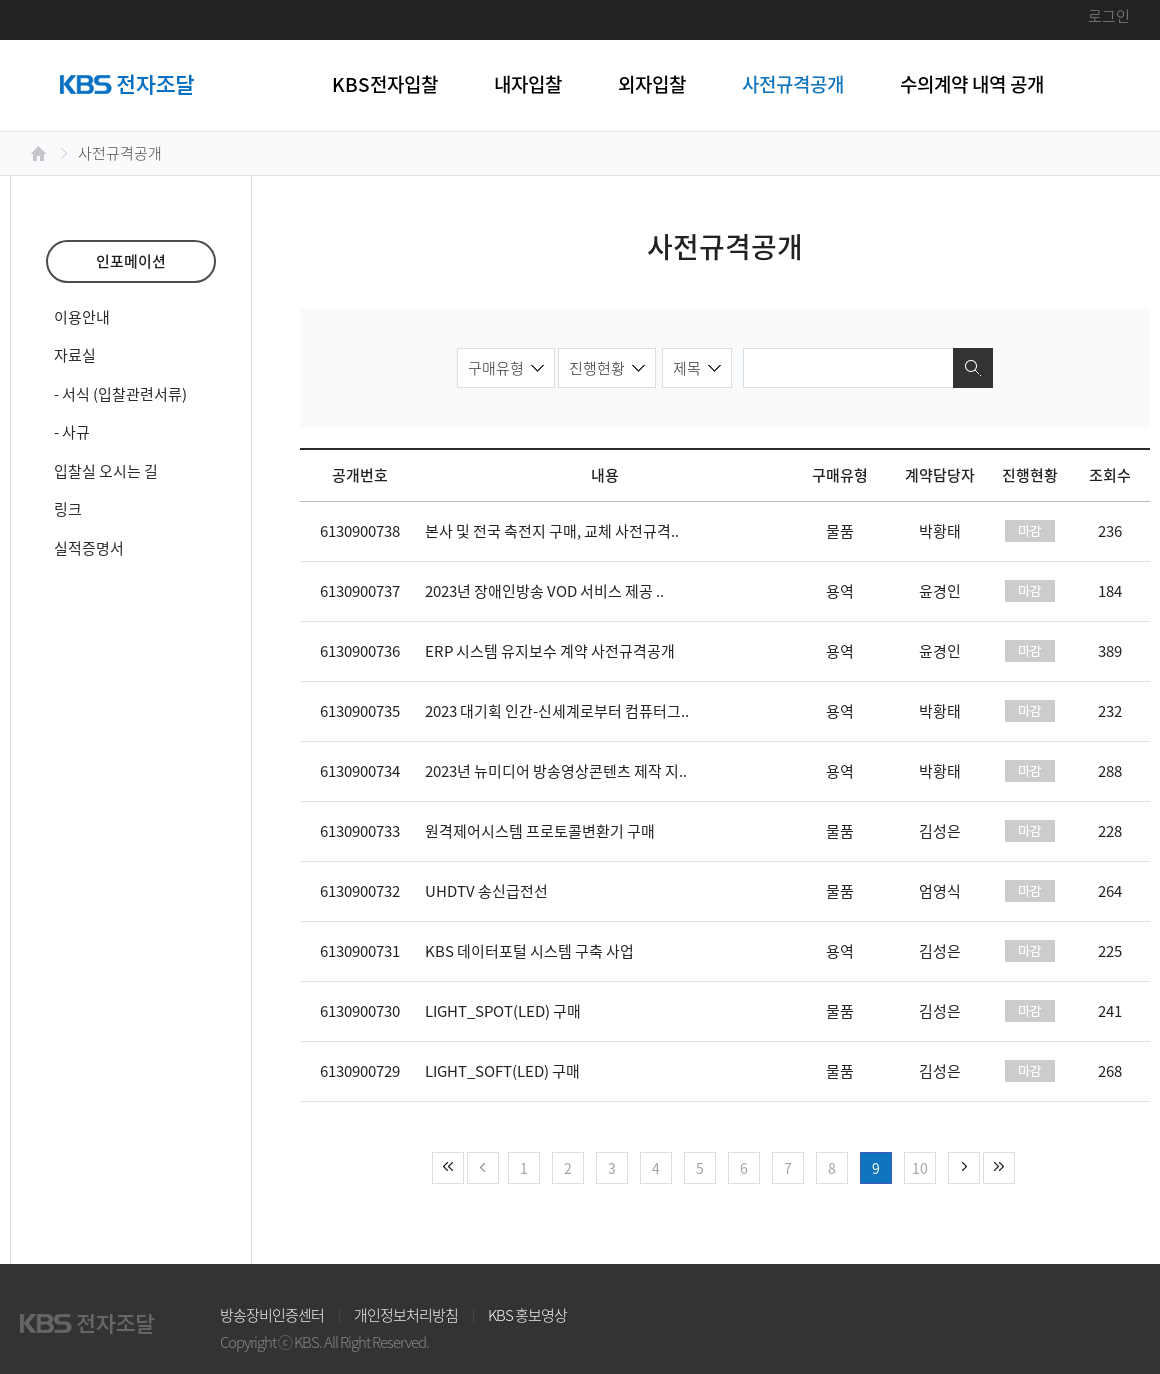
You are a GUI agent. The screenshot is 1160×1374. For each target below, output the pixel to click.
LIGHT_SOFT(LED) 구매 (502, 1071)
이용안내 (82, 317)
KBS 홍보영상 (527, 1315)
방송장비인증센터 (272, 1315)
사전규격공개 (793, 84)
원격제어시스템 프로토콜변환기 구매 (540, 831)
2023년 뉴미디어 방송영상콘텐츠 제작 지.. (556, 771)
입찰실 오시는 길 (106, 471)
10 (920, 1168)
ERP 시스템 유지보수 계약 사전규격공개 (550, 651)
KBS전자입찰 (385, 84)
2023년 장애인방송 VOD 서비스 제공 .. (544, 591)
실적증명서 (89, 548)
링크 (68, 509)
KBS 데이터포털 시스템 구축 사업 (529, 951)
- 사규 (72, 432)
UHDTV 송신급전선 (486, 891)
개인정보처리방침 (406, 1315)
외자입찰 (652, 84)
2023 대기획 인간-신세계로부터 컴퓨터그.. (557, 711)
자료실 (75, 355)
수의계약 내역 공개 (972, 84)
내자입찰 (528, 84)
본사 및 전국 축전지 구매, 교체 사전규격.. (552, 531)
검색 (973, 368)
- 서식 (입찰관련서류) (120, 394)
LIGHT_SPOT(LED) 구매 (503, 1011)
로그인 (1109, 16)
